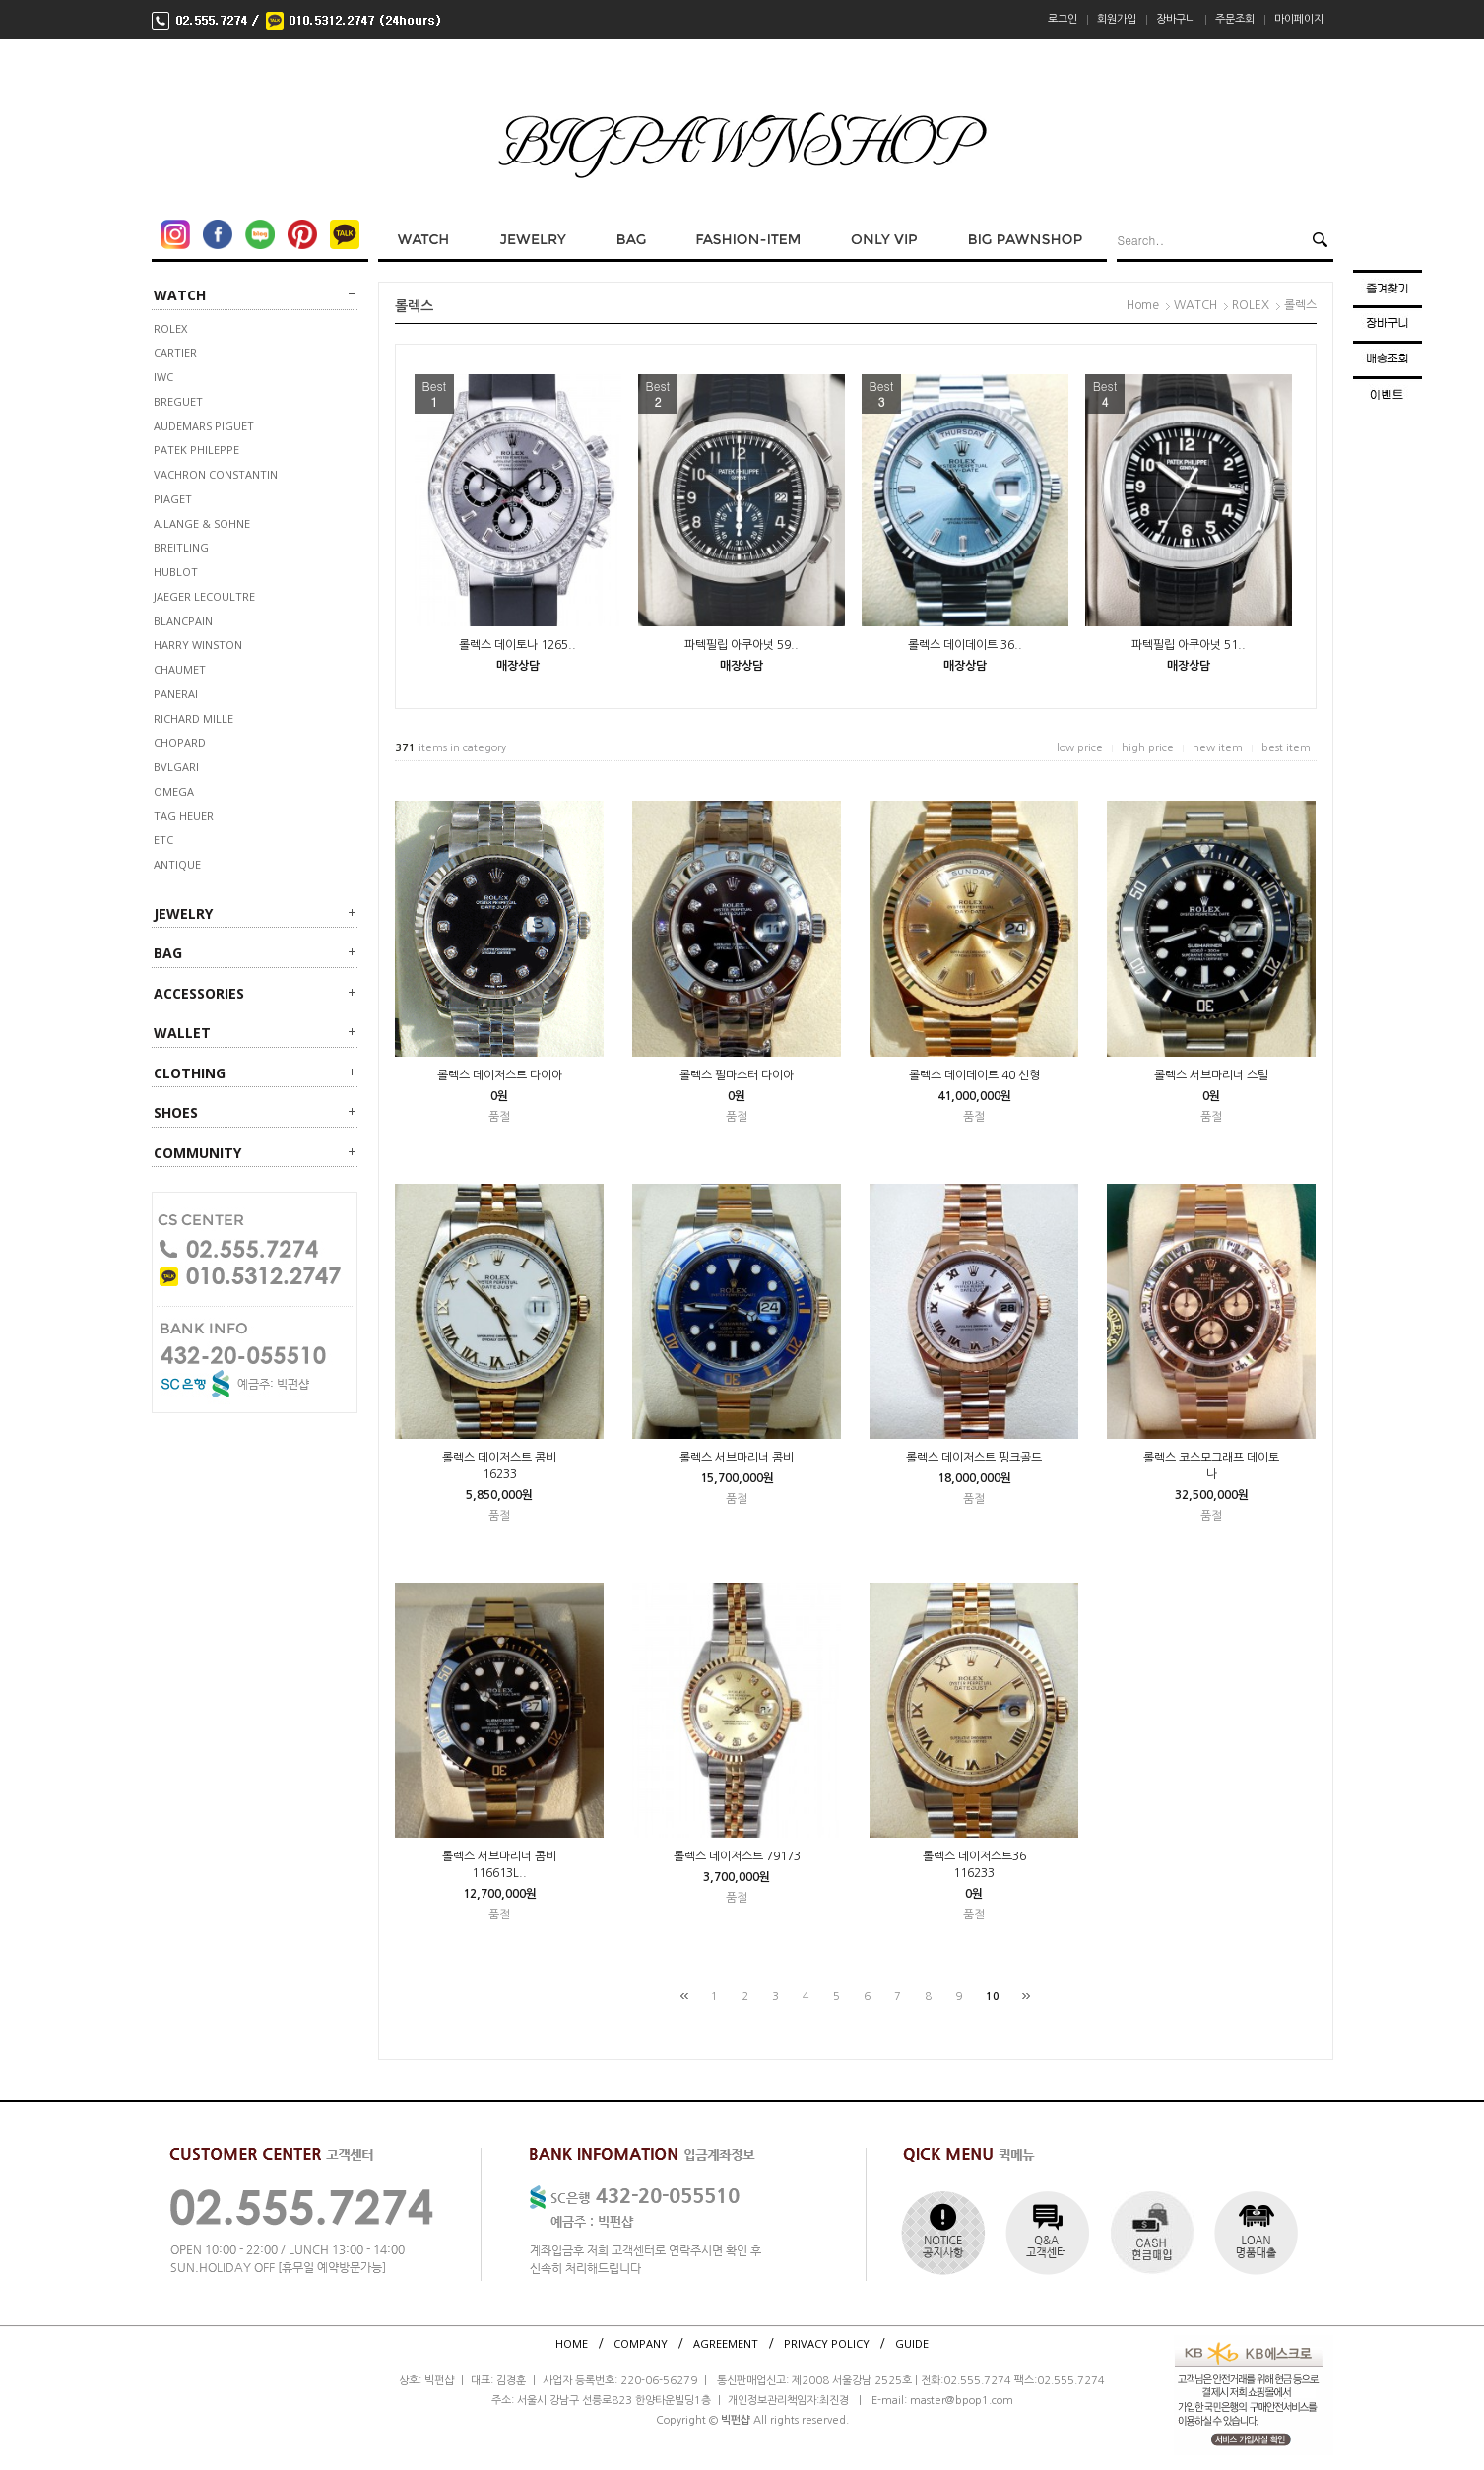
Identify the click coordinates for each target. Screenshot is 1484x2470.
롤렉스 (1300, 305)
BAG (168, 952)
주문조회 (1235, 19)
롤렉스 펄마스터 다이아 (736, 1075)
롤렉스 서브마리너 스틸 (1211, 1075)
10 (993, 1996)
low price (1080, 748)
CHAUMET (180, 669)
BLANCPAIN (183, 621)
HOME (571, 2343)
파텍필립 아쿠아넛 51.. (1188, 645)
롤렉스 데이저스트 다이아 (499, 1075)
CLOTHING (190, 1073)
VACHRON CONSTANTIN (216, 474)
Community (197, 1152)
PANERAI (176, 693)
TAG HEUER (184, 816)
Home (1143, 305)
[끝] (1026, 1996)
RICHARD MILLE (193, 718)
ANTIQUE (177, 864)
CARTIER (175, 352)
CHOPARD (180, 742)
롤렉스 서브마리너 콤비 (736, 1457)
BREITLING (181, 547)
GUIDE (912, 2343)
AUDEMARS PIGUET (204, 426)
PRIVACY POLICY (827, 2343)
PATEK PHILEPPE (196, 449)
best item (1286, 748)
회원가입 (1116, 19)
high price (1148, 748)
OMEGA (174, 791)
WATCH (180, 295)
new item (1218, 748)
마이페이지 (1298, 19)
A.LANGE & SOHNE (202, 523)
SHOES (176, 1112)
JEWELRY (183, 913)
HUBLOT (176, 571)
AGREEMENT (725, 2343)
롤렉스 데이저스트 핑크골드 (974, 1457)
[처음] (684, 1996)
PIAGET (173, 498)
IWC (163, 376)
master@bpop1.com (961, 2400)
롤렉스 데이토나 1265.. (517, 645)
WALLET (182, 1032)
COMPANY (640, 2343)
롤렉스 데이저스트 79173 (737, 1856)
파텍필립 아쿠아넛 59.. (741, 645)
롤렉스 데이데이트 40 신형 (974, 1075)
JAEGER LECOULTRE (204, 596)
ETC (163, 839)
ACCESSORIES (199, 993)
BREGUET (178, 401)
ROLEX (170, 328)
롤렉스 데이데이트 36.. (965, 645)
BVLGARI (176, 766)
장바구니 (1175, 19)
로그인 (1062, 19)
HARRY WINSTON (198, 644)
